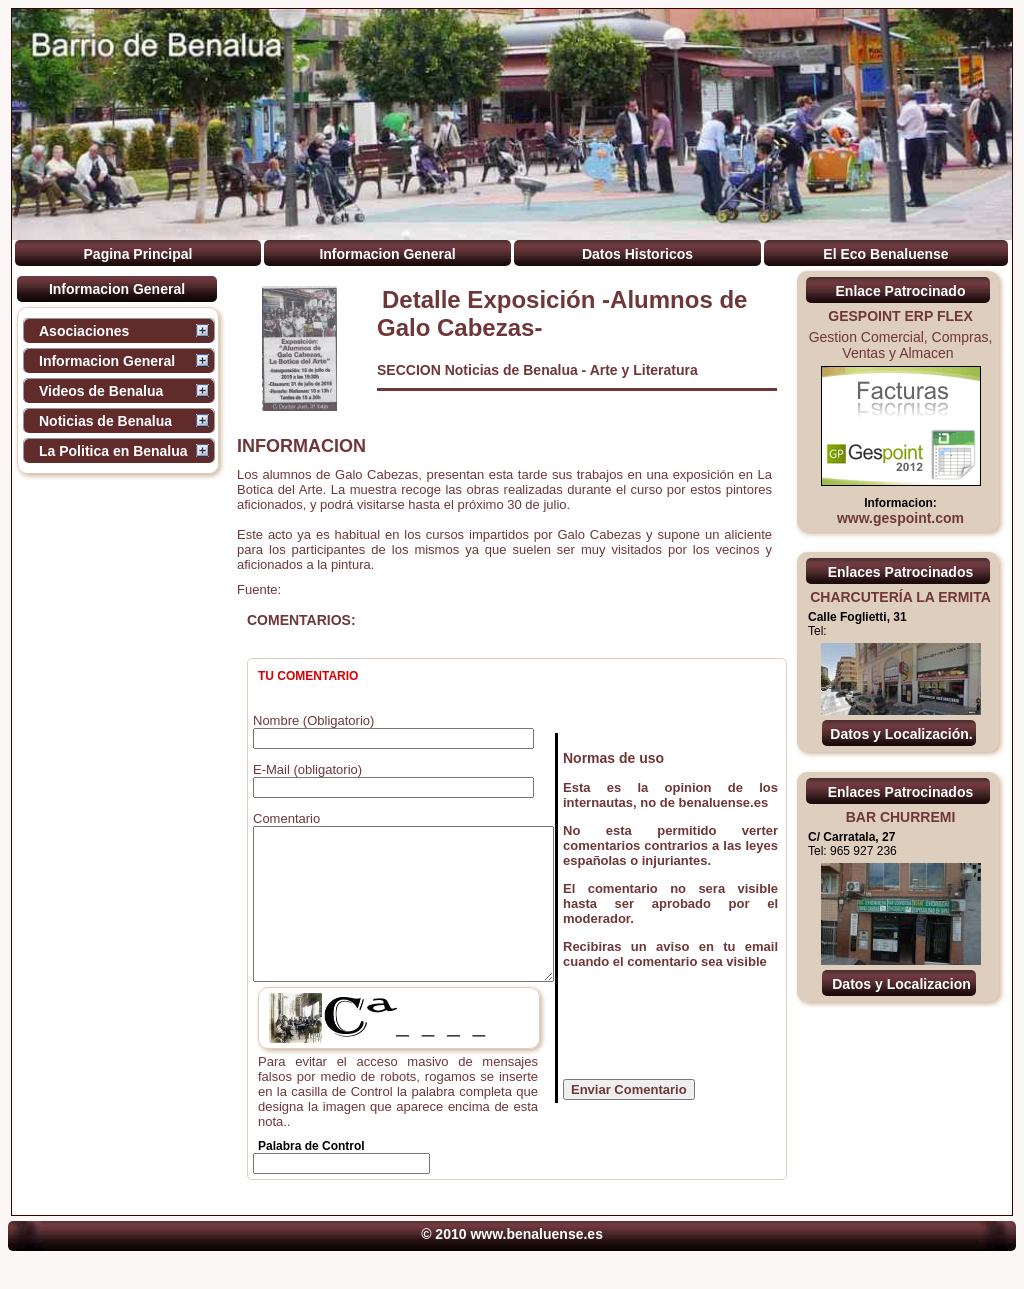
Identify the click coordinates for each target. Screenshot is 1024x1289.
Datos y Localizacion (901, 984)
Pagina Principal (138, 254)
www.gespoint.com (900, 518)
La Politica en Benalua (113, 451)
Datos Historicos (637, 254)
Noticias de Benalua (105, 421)
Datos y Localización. (901, 734)
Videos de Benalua (101, 391)
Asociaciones (84, 331)
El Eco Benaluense (885, 254)
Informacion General (387, 254)
